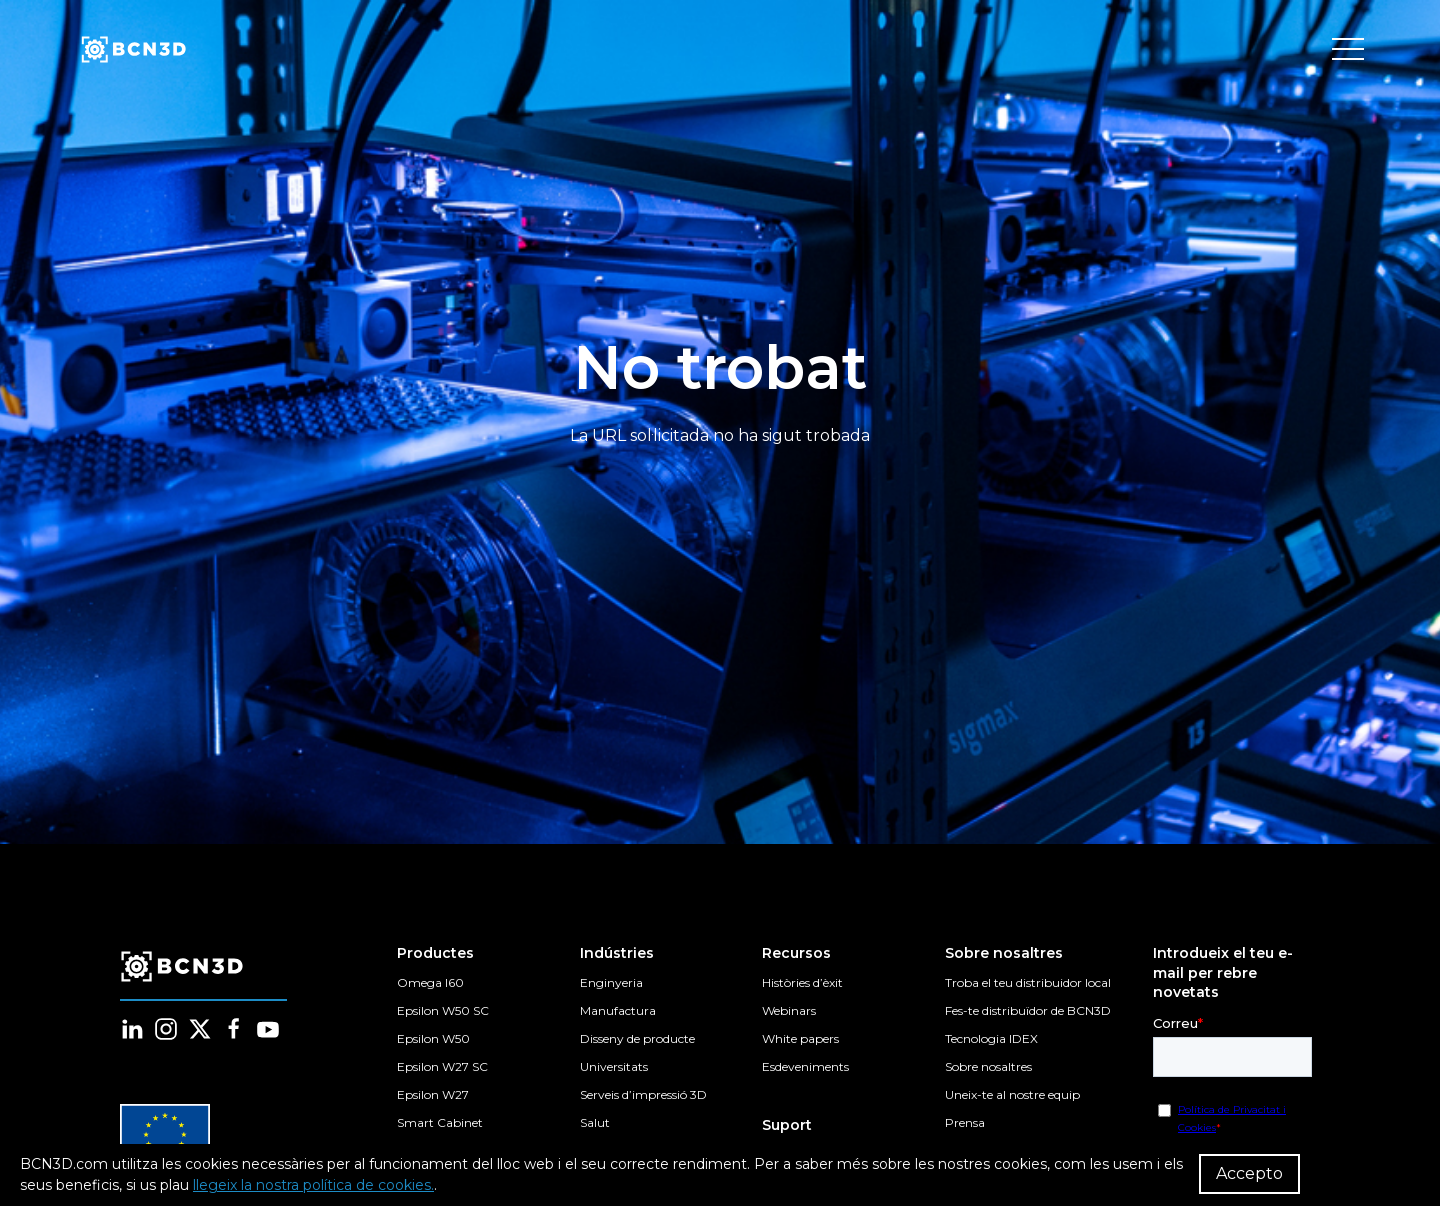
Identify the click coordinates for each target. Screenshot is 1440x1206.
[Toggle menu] (1348, 50)
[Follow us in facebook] (234, 1029)
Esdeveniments (805, 1066)
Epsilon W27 (433, 1094)
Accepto (1249, 1173)
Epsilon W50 (433, 1038)
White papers (800, 1038)
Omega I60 (430, 982)
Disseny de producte (637, 1038)
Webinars (789, 1010)
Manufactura (618, 1010)
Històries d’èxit (802, 982)
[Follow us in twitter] (200, 1029)
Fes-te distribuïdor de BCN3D (1028, 1010)
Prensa (965, 1122)
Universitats (614, 1066)
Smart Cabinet (440, 1122)
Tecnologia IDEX (991, 1038)
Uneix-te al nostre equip (1012, 1094)
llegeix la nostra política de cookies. (313, 1185)
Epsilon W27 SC (442, 1066)
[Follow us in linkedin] (132, 1029)
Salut (595, 1122)
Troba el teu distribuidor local (1028, 982)
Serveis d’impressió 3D (643, 1094)
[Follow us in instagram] (166, 1029)
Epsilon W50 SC (443, 1010)
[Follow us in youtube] (268, 1029)
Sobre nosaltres (988, 1066)
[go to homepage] (132, 50)
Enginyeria (611, 982)
